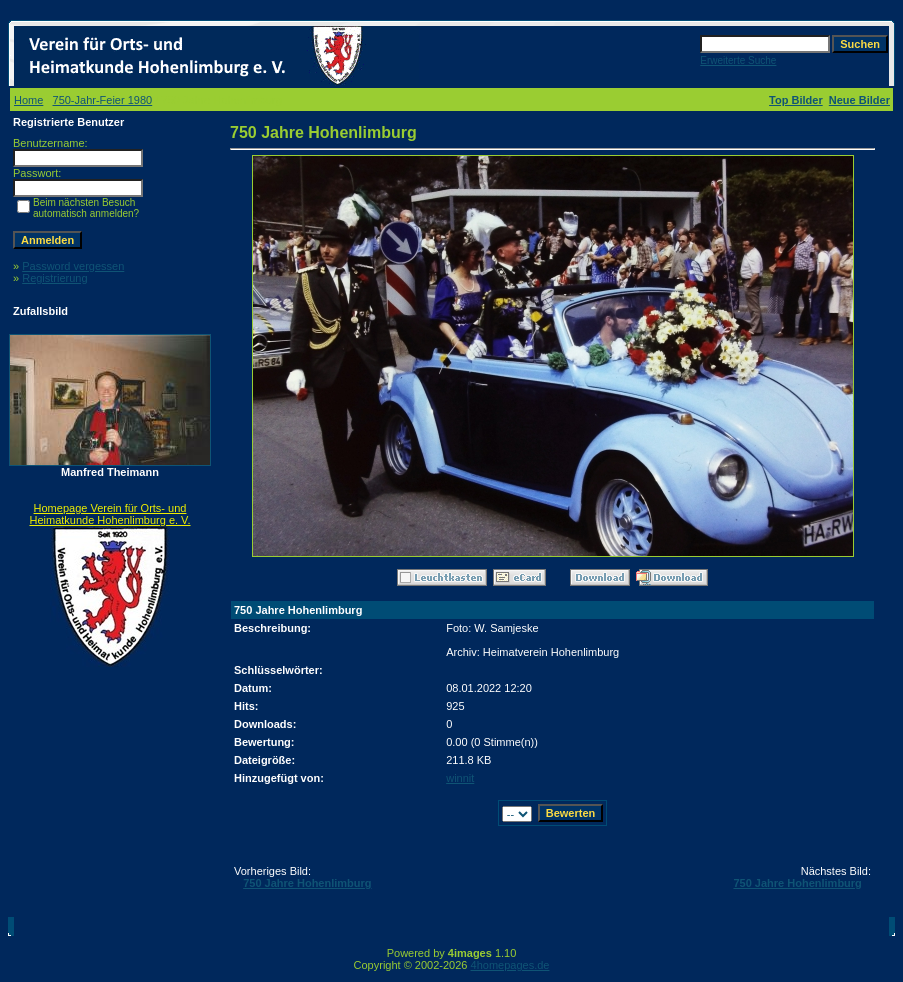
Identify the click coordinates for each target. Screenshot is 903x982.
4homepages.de (510, 965)
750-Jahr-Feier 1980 (103, 100)
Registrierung (54, 278)
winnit (460, 778)
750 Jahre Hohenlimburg (307, 883)
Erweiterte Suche (738, 60)
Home (28, 100)
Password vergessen (73, 266)
